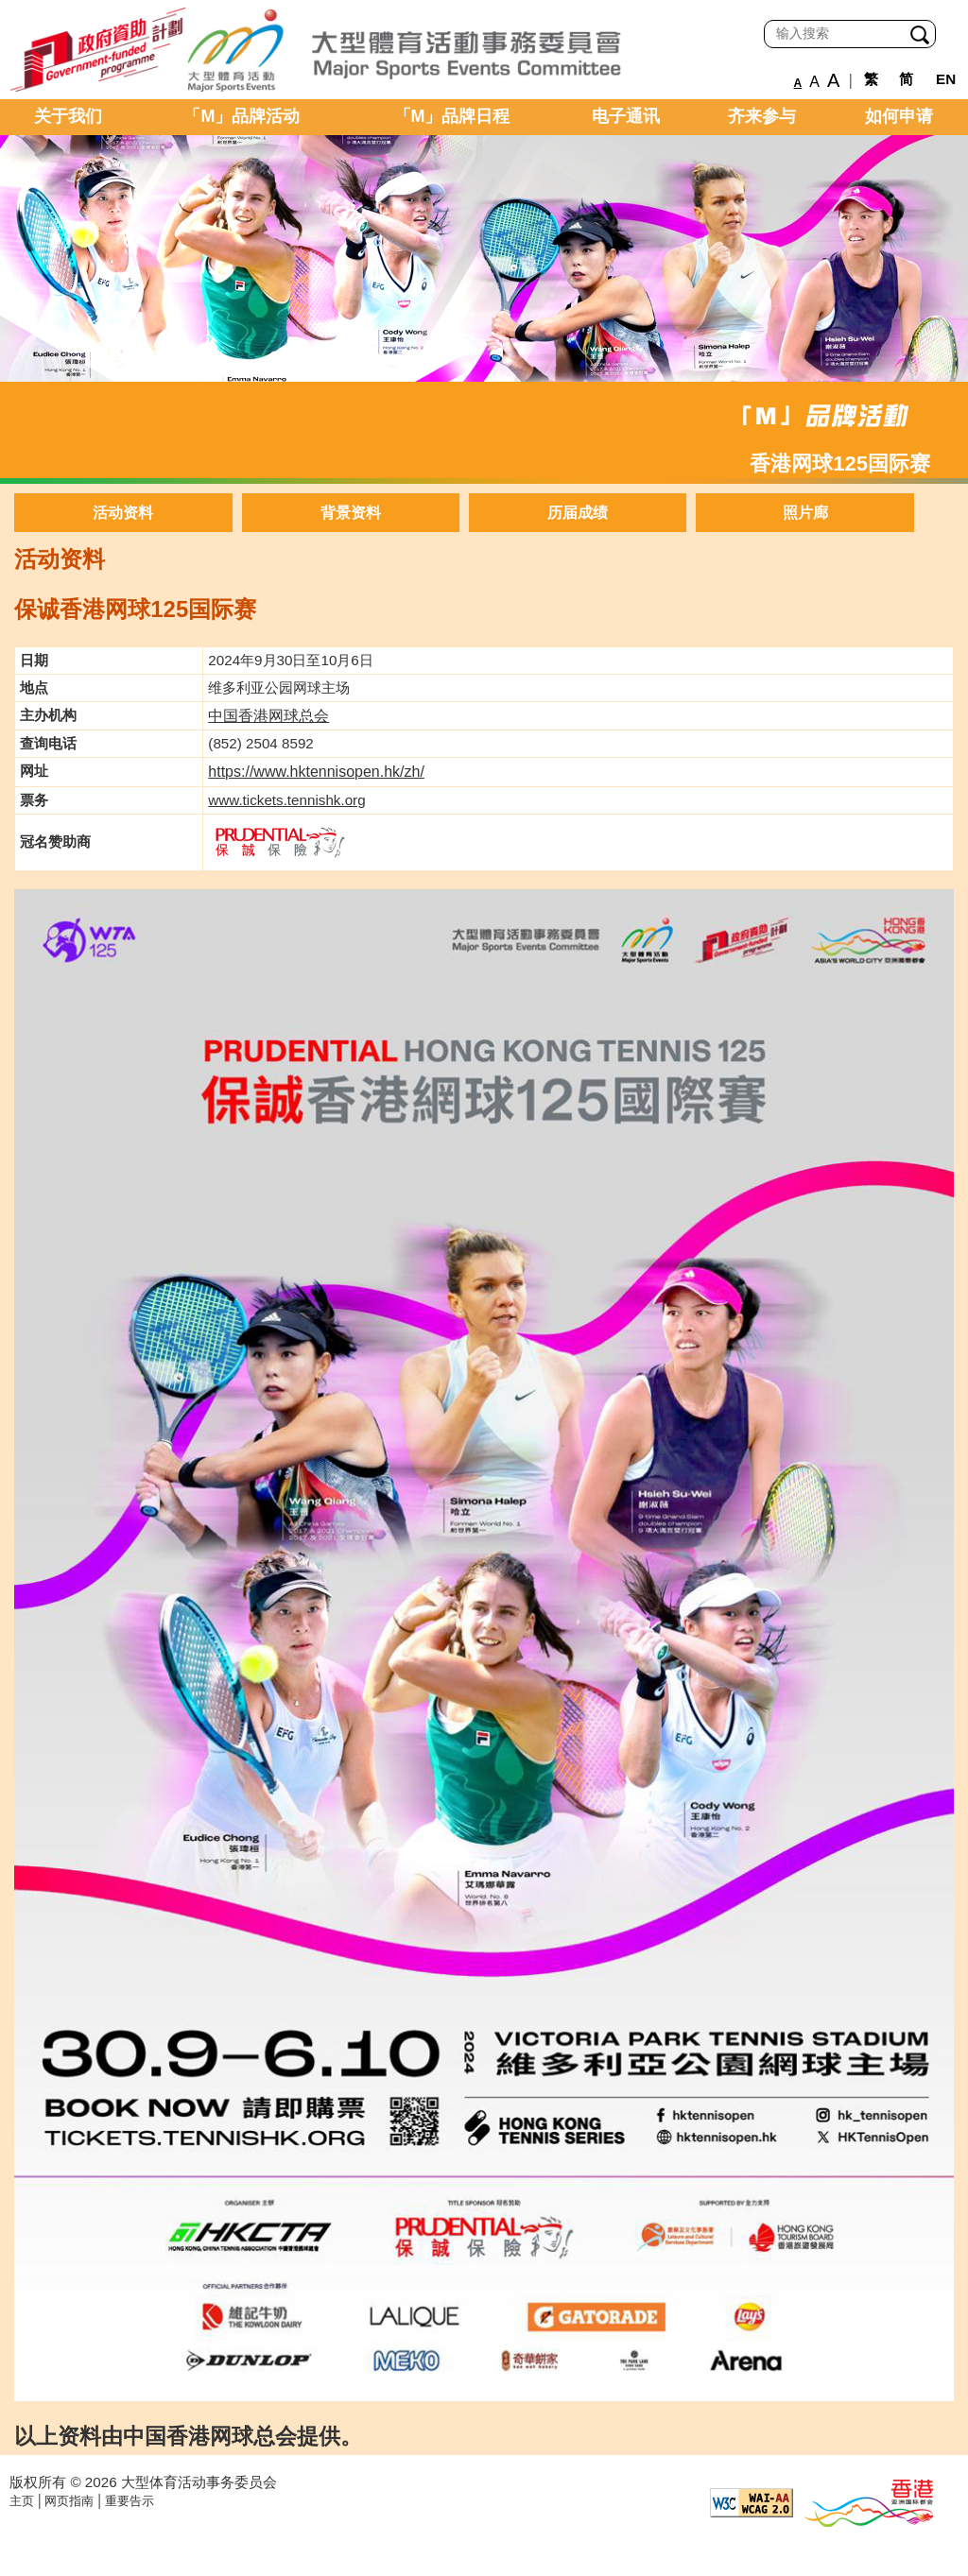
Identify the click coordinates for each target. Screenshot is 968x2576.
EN (946, 79)
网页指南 (69, 2501)
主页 (21, 2501)
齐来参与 (762, 116)
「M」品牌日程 (452, 116)
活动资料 (123, 513)
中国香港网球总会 (268, 716)
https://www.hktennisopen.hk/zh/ (316, 772)
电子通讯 (626, 116)
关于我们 (68, 116)
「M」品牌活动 (241, 116)
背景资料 (350, 513)
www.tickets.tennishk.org (286, 800)
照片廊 (805, 513)
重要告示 (129, 2501)
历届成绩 (577, 513)
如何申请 (899, 116)
